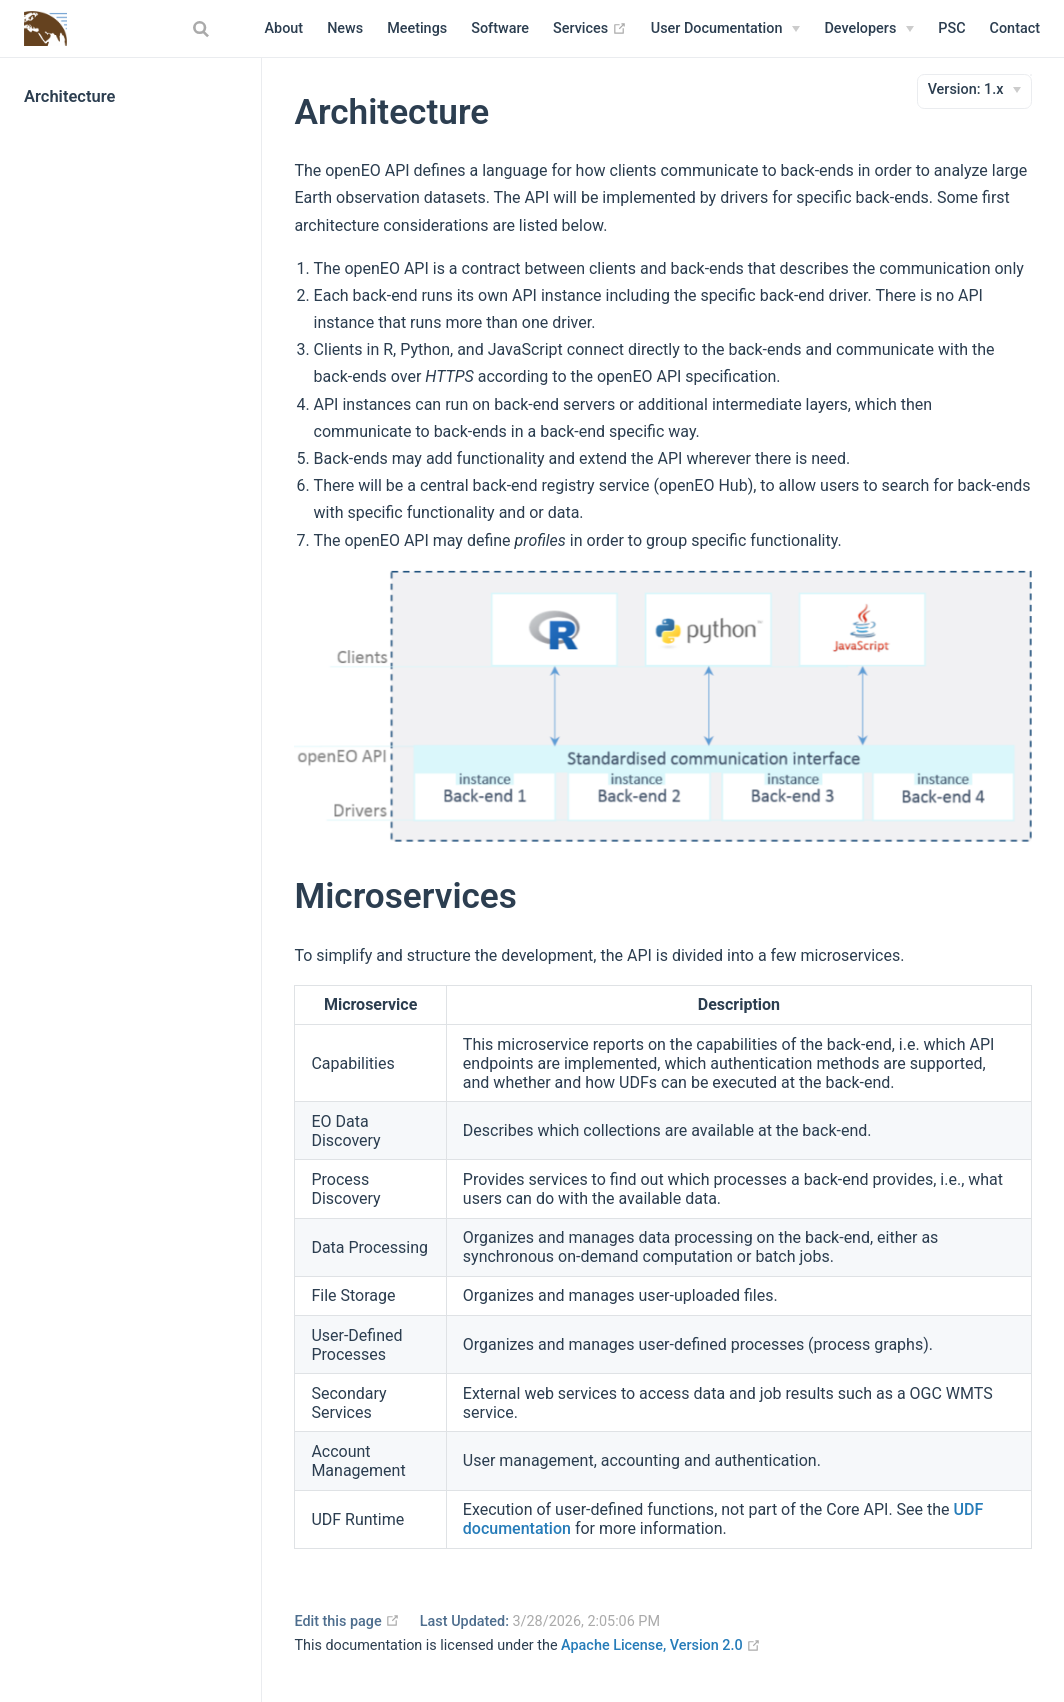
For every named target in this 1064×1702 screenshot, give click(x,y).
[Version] (975, 90)
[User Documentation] (726, 29)
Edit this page (347, 1621)
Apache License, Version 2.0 (661, 1645)
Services (590, 29)
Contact (1015, 28)
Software (500, 28)
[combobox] (204, 29)
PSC (951, 28)
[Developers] (869, 29)
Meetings (417, 28)
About (284, 28)
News (345, 28)
